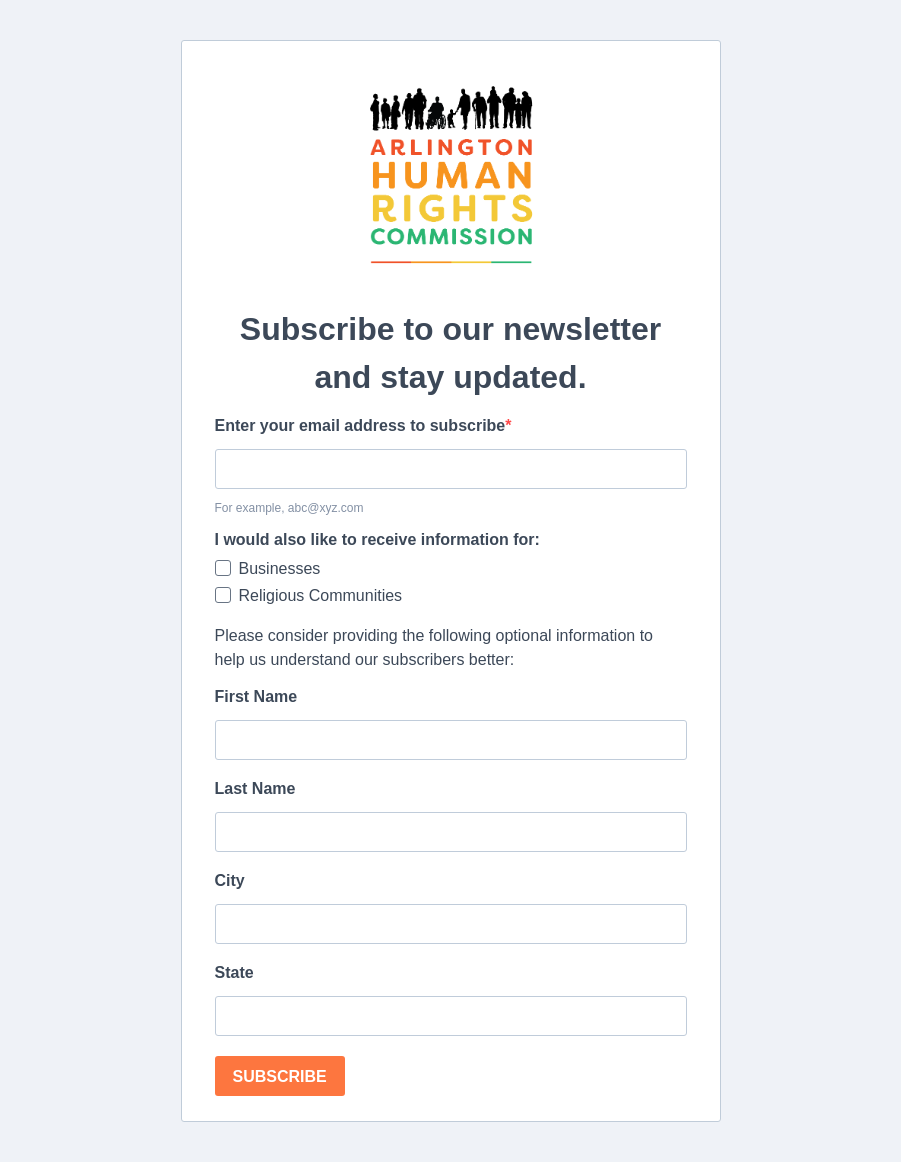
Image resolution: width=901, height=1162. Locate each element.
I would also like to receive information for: (377, 539)
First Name (256, 696)
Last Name (255, 788)
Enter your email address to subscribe (360, 425)
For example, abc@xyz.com (289, 508)
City (230, 880)
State (234, 972)
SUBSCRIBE (280, 1076)
